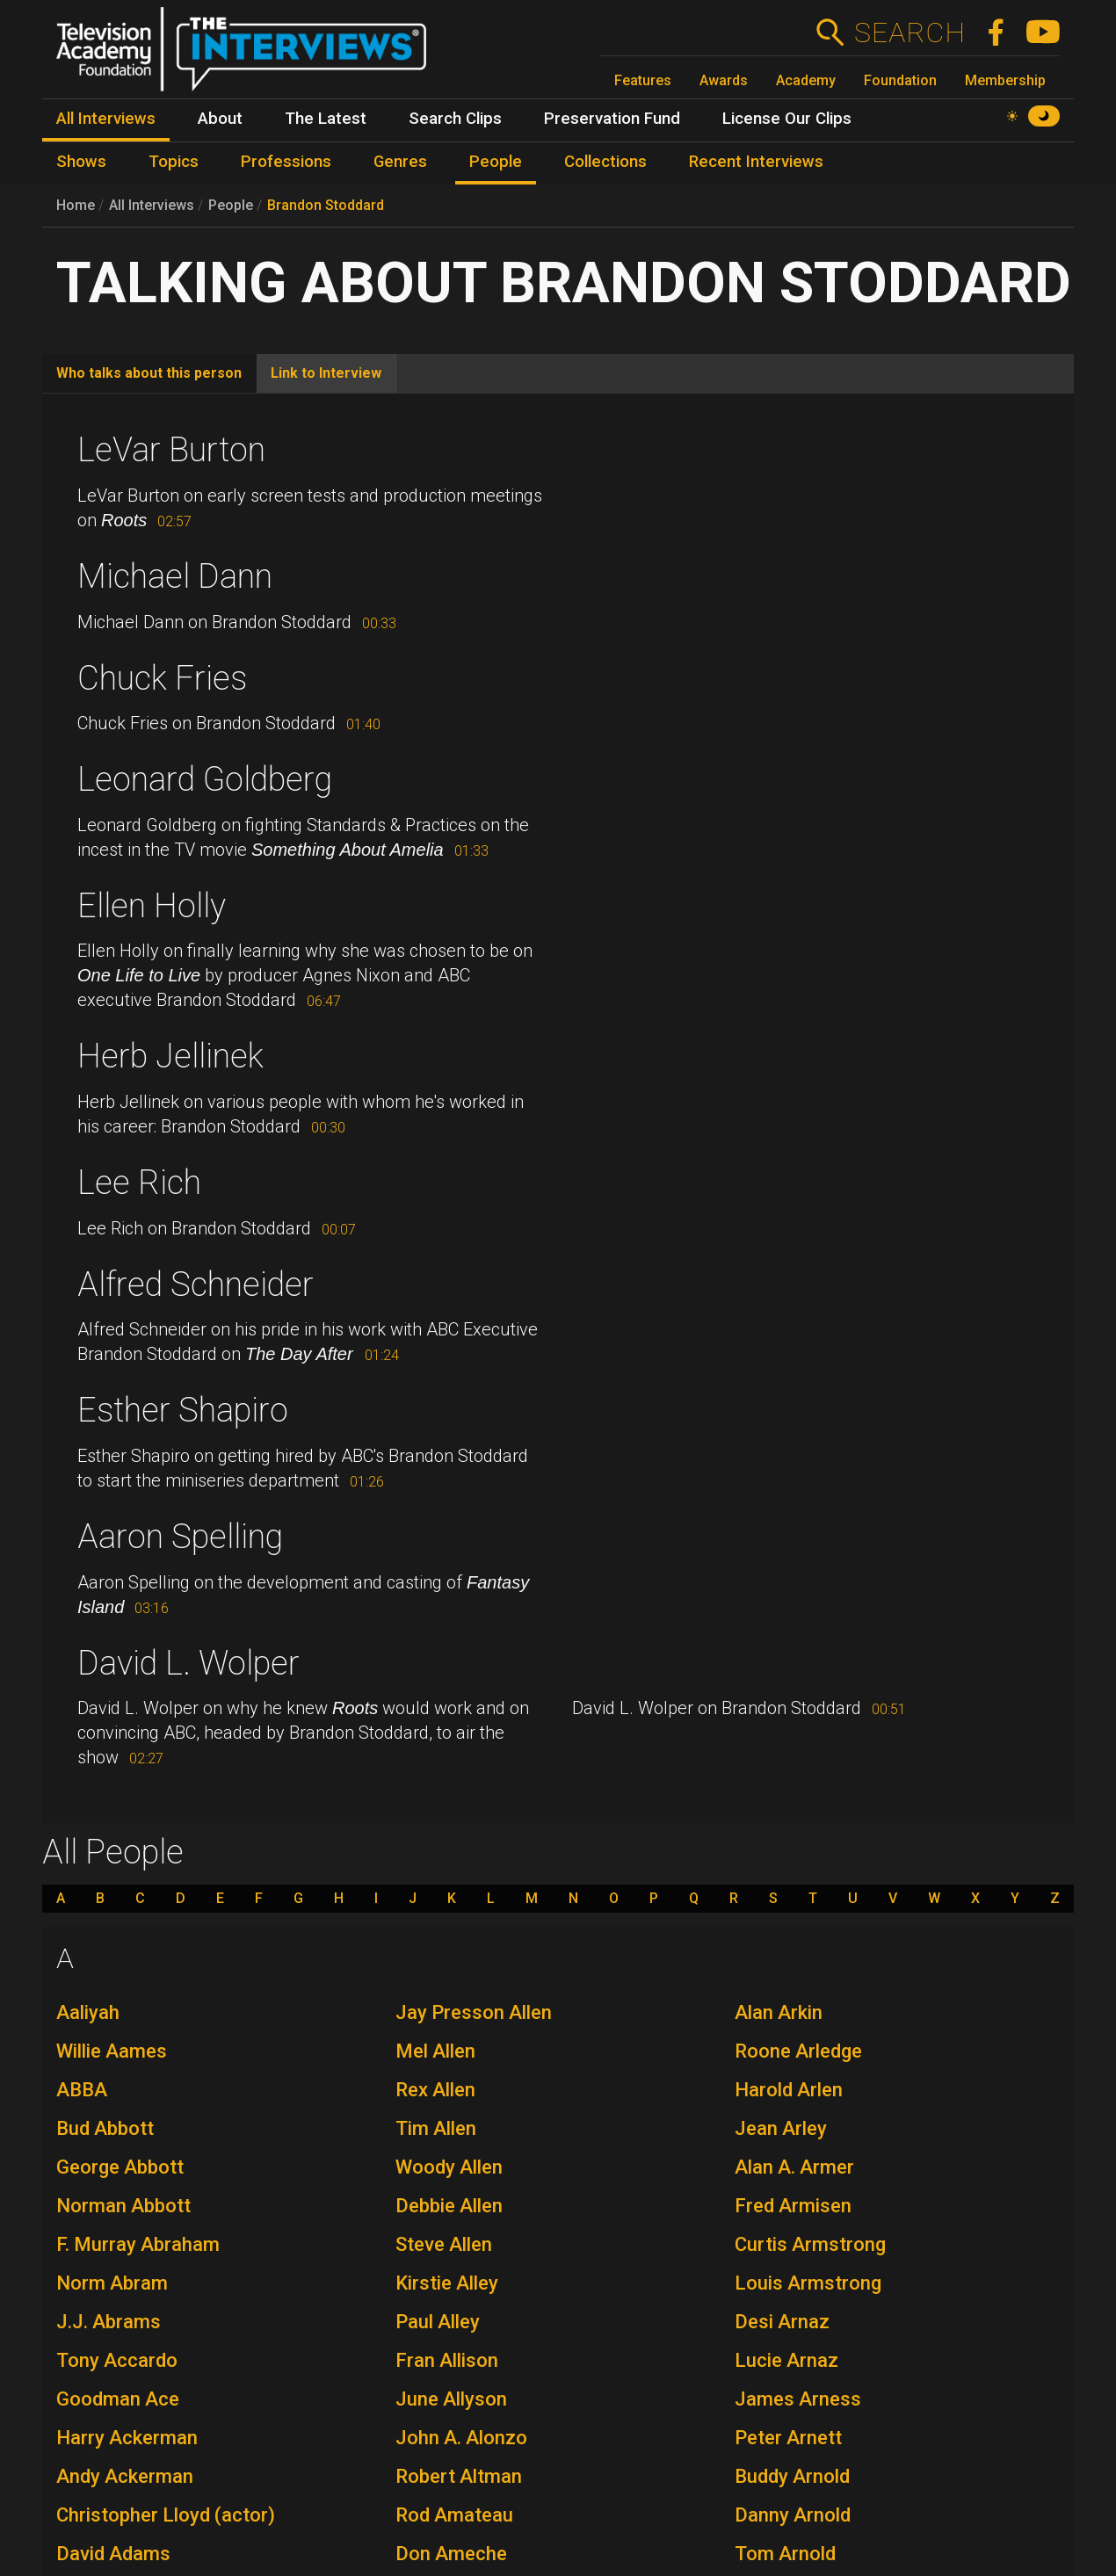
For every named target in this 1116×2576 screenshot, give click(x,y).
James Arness (798, 2399)
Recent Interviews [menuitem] (756, 161)
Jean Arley (781, 2128)
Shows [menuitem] (81, 161)
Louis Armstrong (808, 2283)
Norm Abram (112, 2283)
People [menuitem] (495, 161)
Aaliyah (88, 2012)
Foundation (900, 80)
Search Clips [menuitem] (455, 118)
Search (909, 32)
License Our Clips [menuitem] (786, 118)
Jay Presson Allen (473, 2012)
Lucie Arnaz (786, 2360)
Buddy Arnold (792, 2476)
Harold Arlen (789, 2090)
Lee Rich (139, 1182)
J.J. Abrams (108, 2322)
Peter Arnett (788, 2438)
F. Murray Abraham (138, 2244)
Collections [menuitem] (605, 161)
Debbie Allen (449, 2206)
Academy (806, 80)
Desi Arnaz (782, 2322)
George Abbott (120, 2167)
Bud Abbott (105, 2128)
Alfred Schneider (195, 1284)
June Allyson (451, 2399)
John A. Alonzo (461, 2438)
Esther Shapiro (182, 1410)
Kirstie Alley (446, 2283)
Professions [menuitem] (286, 161)
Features (642, 80)
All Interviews (151, 205)
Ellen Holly (151, 905)
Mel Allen (435, 2051)
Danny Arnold (793, 2515)
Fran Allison (446, 2360)
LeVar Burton (171, 450)
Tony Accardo (117, 2360)
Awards (723, 80)
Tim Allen (435, 2128)
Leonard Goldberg (204, 779)
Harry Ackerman (127, 2438)
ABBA (81, 2090)
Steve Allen (443, 2244)
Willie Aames (111, 2051)
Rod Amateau (454, 2515)
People (230, 205)
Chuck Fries (162, 678)
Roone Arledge (798, 2051)
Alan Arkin (779, 2012)
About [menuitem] (220, 118)
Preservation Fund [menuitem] (612, 118)
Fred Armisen (793, 2206)
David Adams (113, 2554)
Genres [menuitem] (400, 161)
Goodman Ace (117, 2399)
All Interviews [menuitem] (106, 118)
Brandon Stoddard (325, 205)
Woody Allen (449, 2167)
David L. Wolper (188, 1663)
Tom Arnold (785, 2554)
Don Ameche (451, 2554)
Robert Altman (458, 2476)
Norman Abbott (123, 2206)
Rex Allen (435, 2090)
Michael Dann (174, 576)
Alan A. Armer (794, 2167)
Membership (1005, 80)
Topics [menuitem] (174, 161)
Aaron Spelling (180, 1536)
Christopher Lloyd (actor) (165, 2515)
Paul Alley (437, 2322)
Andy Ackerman (124, 2476)
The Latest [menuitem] (325, 118)
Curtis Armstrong (810, 2244)
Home (75, 205)
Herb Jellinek (170, 1056)
